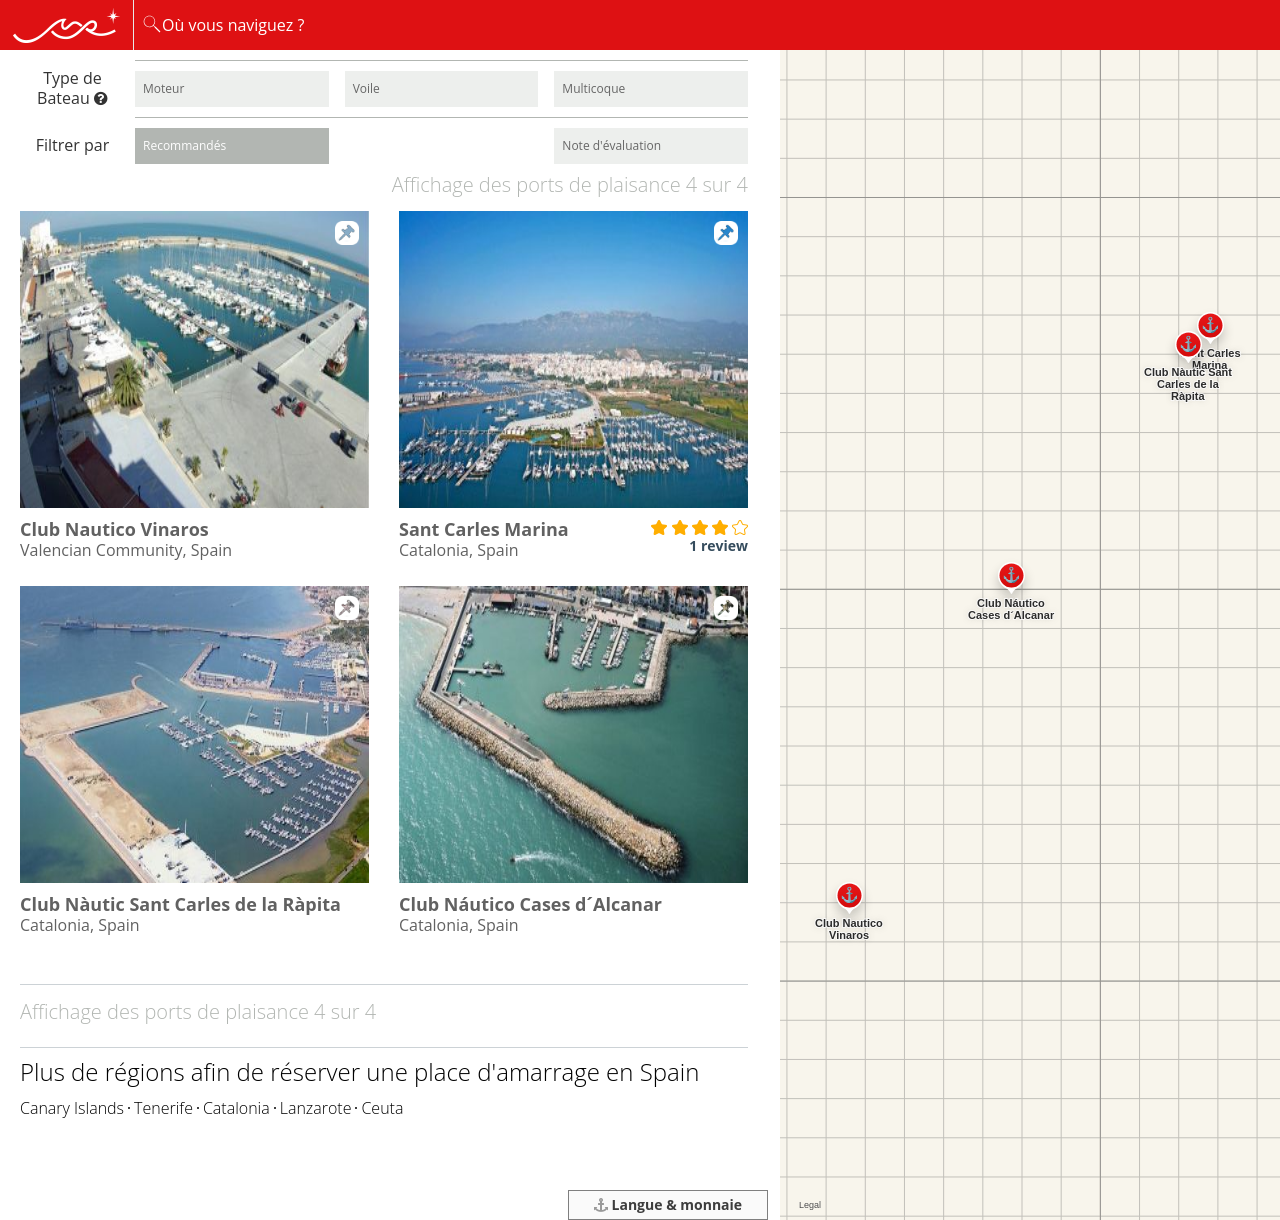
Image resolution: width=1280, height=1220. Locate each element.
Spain (670, 1071)
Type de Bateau (72, 87)
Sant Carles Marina (484, 529)
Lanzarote (316, 1108)
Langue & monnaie (668, 1204)
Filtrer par (72, 145)
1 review (718, 545)
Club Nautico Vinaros (114, 529)
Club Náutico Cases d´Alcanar (530, 904)
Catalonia (236, 1108)
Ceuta (382, 1108)
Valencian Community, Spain (126, 550)
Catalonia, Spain (459, 550)
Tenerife (163, 1108)
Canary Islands (72, 1108)
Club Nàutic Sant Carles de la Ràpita (180, 904)
